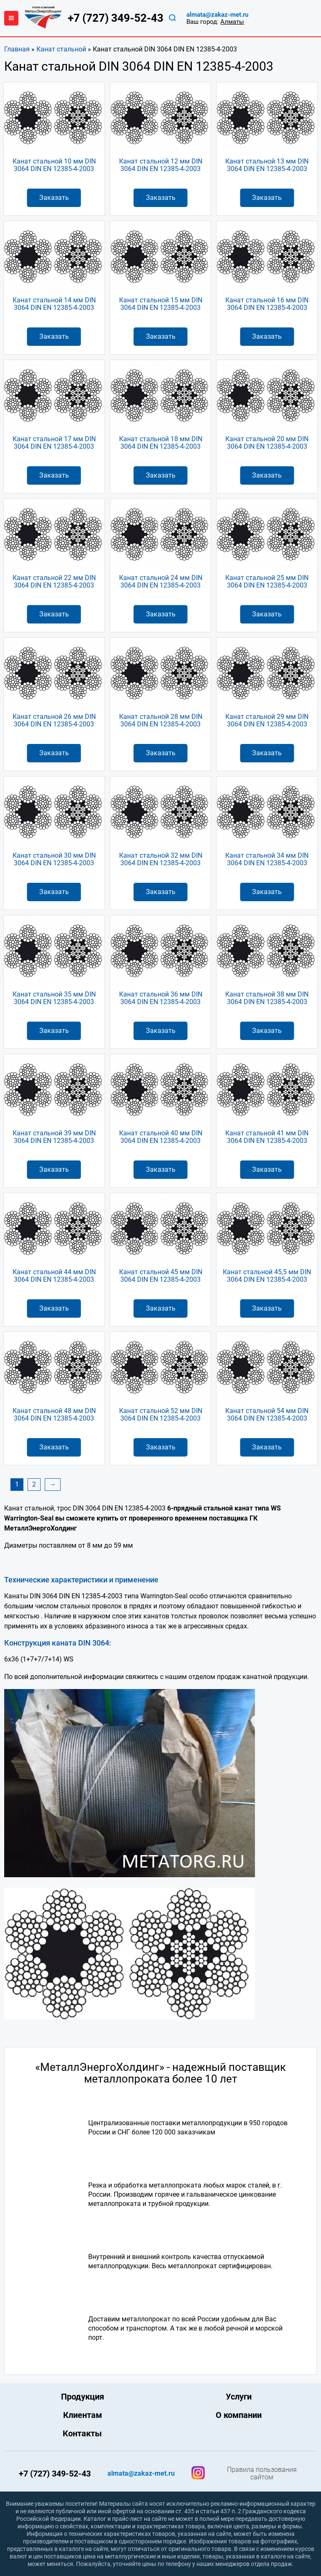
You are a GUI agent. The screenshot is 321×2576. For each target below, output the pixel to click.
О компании (239, 2415)
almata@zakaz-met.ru (217, 14)
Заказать (54, 198)
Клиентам (82, 2415)
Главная (17, 49)
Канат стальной (61, 49)
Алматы (232, 22)
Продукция (82, 2397)
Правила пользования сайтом (262, 2473)
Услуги (239, 2397)
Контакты (82, 2433)
